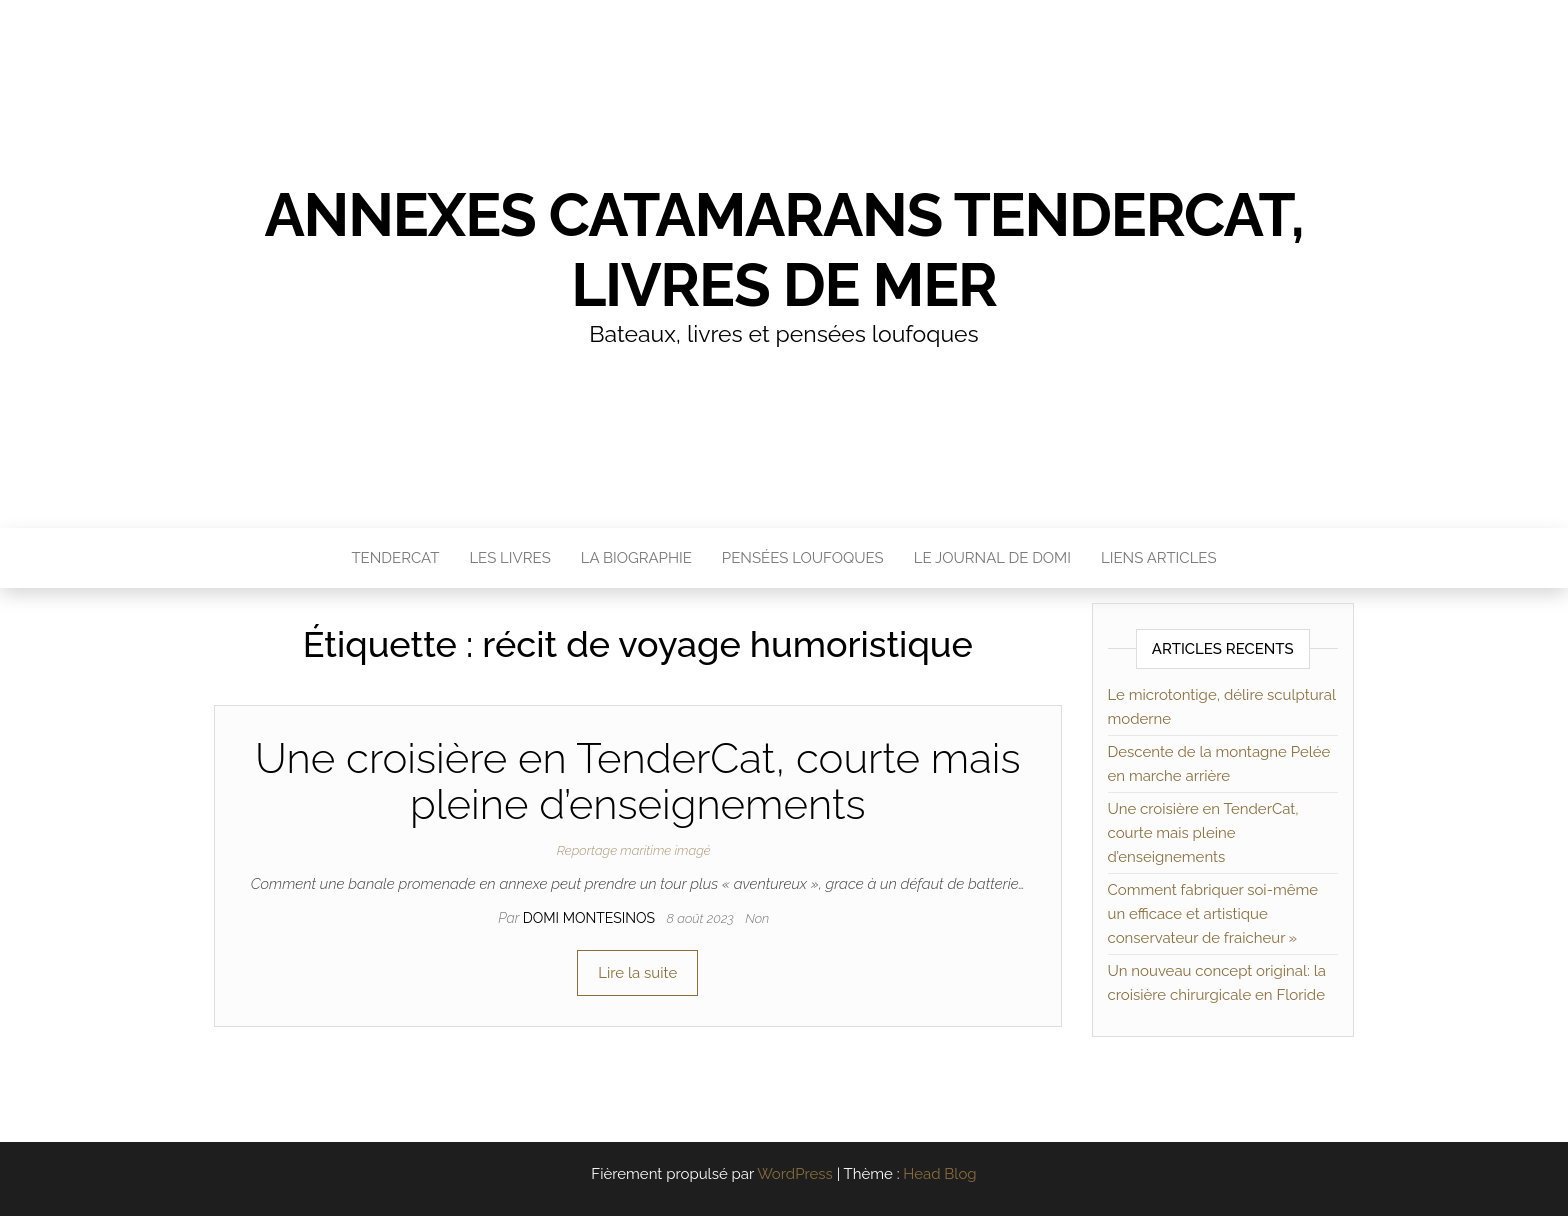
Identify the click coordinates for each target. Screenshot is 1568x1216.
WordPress (795, 1174)
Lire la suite (637, 973)
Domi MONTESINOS (591, 918)
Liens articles (1159, 558)
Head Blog (939, 1174)
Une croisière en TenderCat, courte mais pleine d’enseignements (638, 781)
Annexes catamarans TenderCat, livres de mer (783, 250)
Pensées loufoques (803, 558)
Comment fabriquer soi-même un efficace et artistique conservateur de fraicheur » (1213, 914)
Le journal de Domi (992, 558)
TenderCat (395, 558)
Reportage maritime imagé (634, 850)
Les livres (509, 558)
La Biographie (636, 558)
